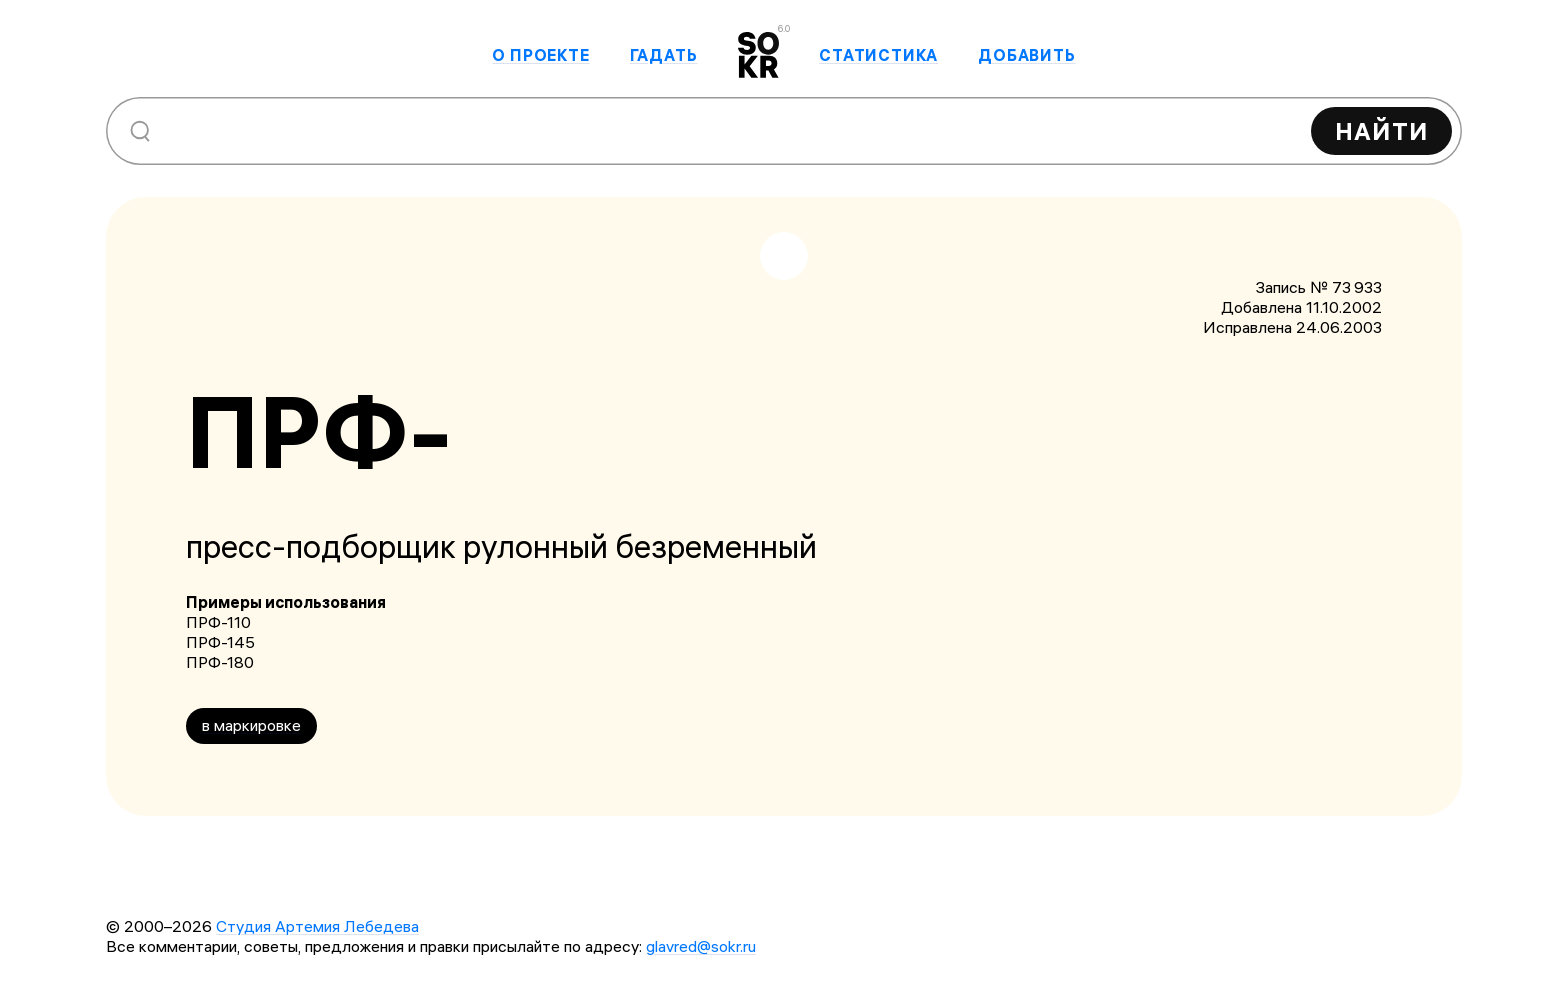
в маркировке (251, 725)
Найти (1381, 131)
